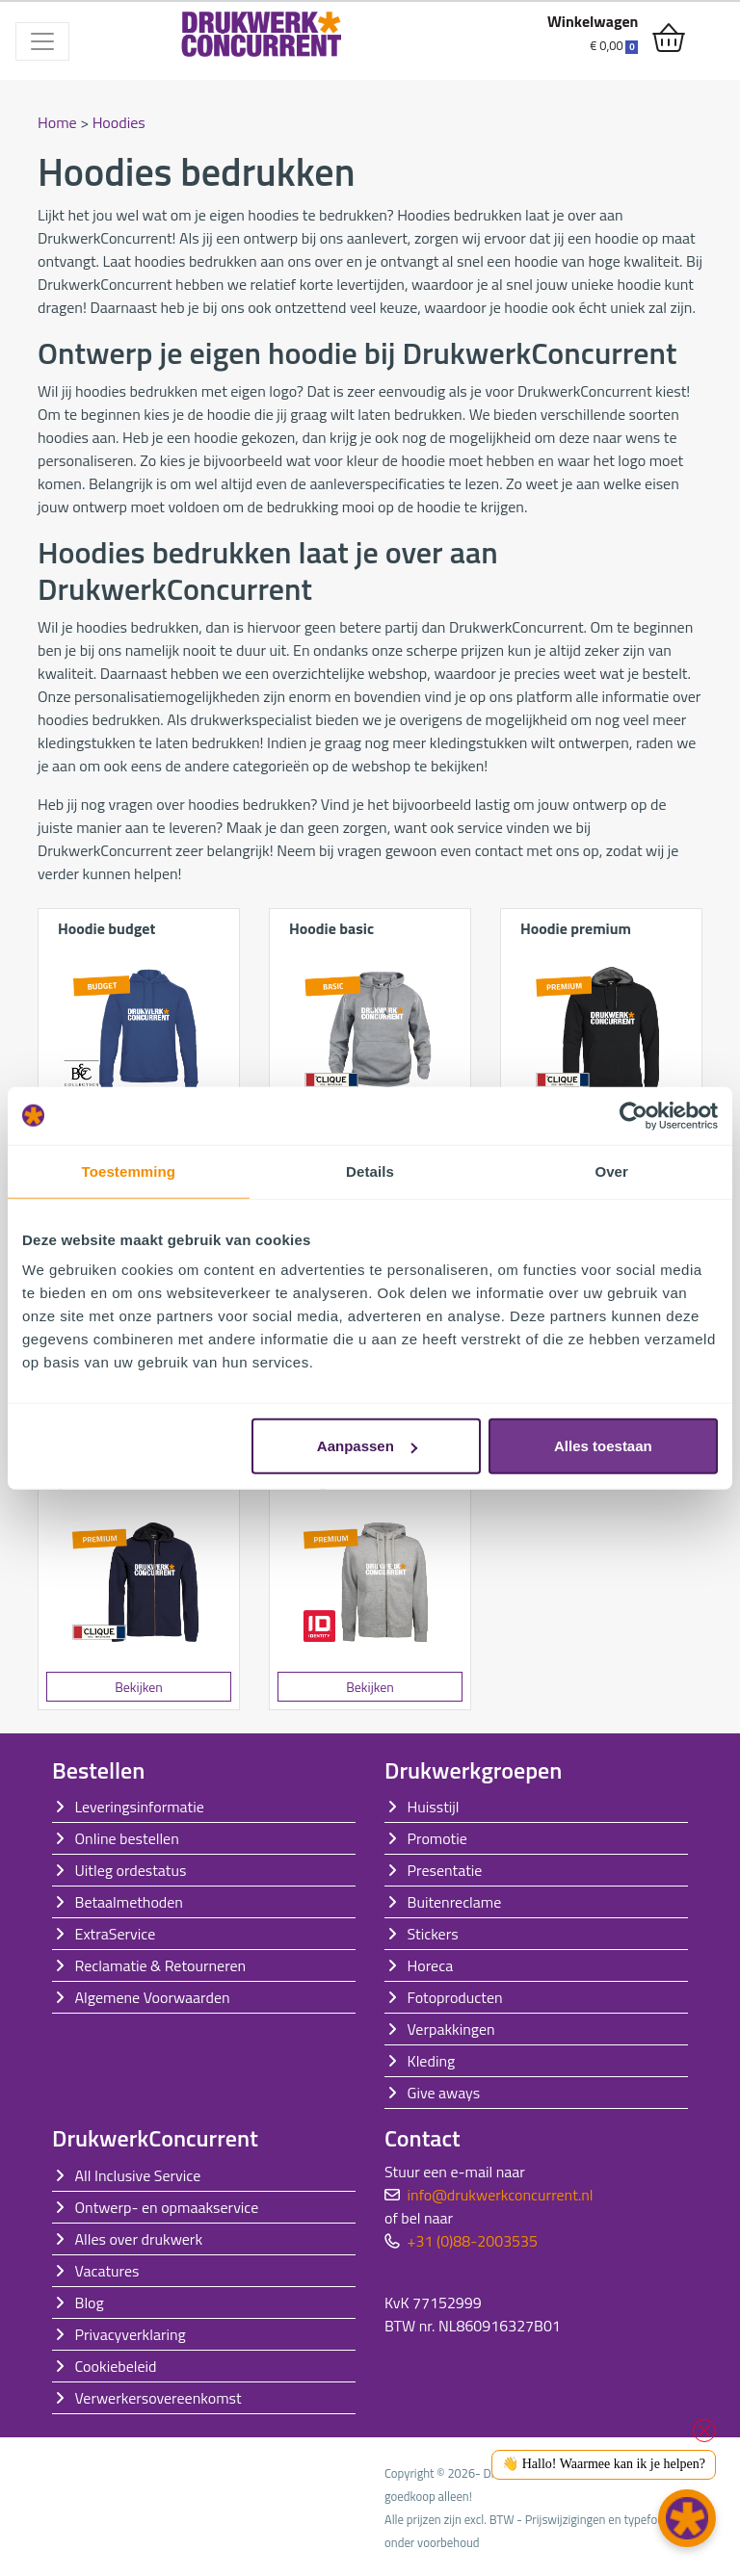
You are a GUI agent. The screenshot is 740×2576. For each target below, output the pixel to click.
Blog (89, 2302)
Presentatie (445, 1870)
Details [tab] (370, 1170)
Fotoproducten (455, 1997)
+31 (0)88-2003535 (473, 2240)
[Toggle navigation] (42, 41)
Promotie (437, 1838)
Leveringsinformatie (139, 1806)
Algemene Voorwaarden (152, 1997)
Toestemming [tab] (129, 1170)
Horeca (431, 1965)
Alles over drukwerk (139, 2239)
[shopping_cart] (669, 39)
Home (57, 122)
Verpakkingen (451, 2029)
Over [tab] (611, 1170)
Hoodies (118, 122)
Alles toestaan (603, 1446)
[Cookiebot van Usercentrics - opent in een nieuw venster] (633, 1115)
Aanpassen (367, 1446)
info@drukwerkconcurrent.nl (501, 2194)
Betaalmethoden (129, 1901)
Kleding (432, 2060)
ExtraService (115, 1933)
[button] (687, 2518)
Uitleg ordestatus (131, 1870)
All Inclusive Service (138, 2175)
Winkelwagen (593, 21)
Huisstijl (434, 1806)
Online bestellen (127, 1838)
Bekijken (139, 1687)
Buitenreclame (455, 1901)
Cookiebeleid (116, 2366)
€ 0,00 (614, 45)
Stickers (433, 1933)
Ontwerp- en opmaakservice (167, 2207)
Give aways (444, 2092)
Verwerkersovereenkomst (158, 2397)
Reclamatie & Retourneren (161, 1965)
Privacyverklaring (130, 2334)
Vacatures (107, 2270)
